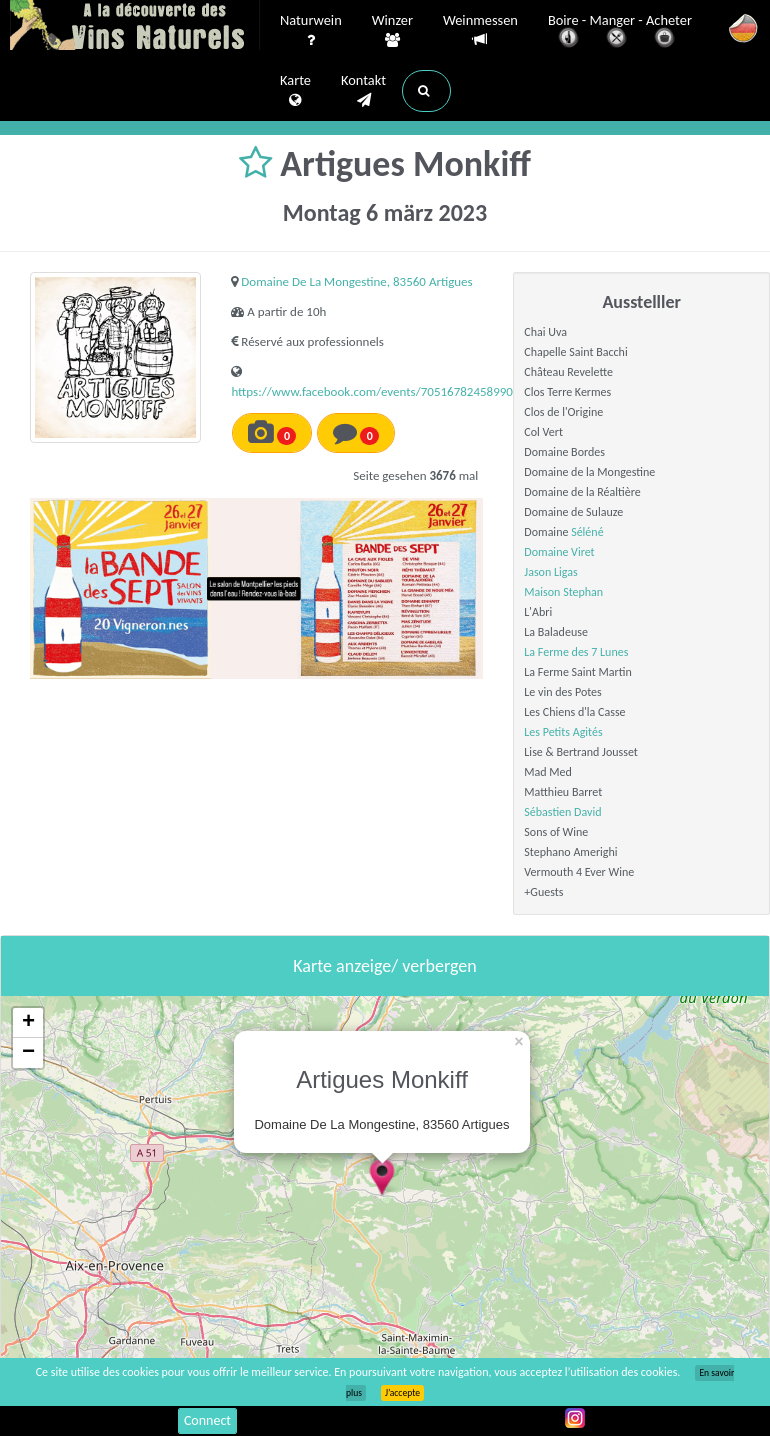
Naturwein (311, 31)
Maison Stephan (563, 592)
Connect (207, 1420)
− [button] (28, 1053)
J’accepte (402, 1393)
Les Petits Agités (563, 732)
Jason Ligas (550, 572)
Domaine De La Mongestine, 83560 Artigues (356, 281)
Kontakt (363, 91)
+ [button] (28, 1023)
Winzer (392, 31)
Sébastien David (562, 812)
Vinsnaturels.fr (135, 27)
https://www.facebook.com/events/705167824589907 (375, 391)
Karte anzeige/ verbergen (384, 966)
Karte (295, 91)
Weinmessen (480, 30)
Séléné (587, 532)
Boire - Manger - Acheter (620, 32)
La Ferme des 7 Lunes (576, 652)
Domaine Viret (559, 552)
